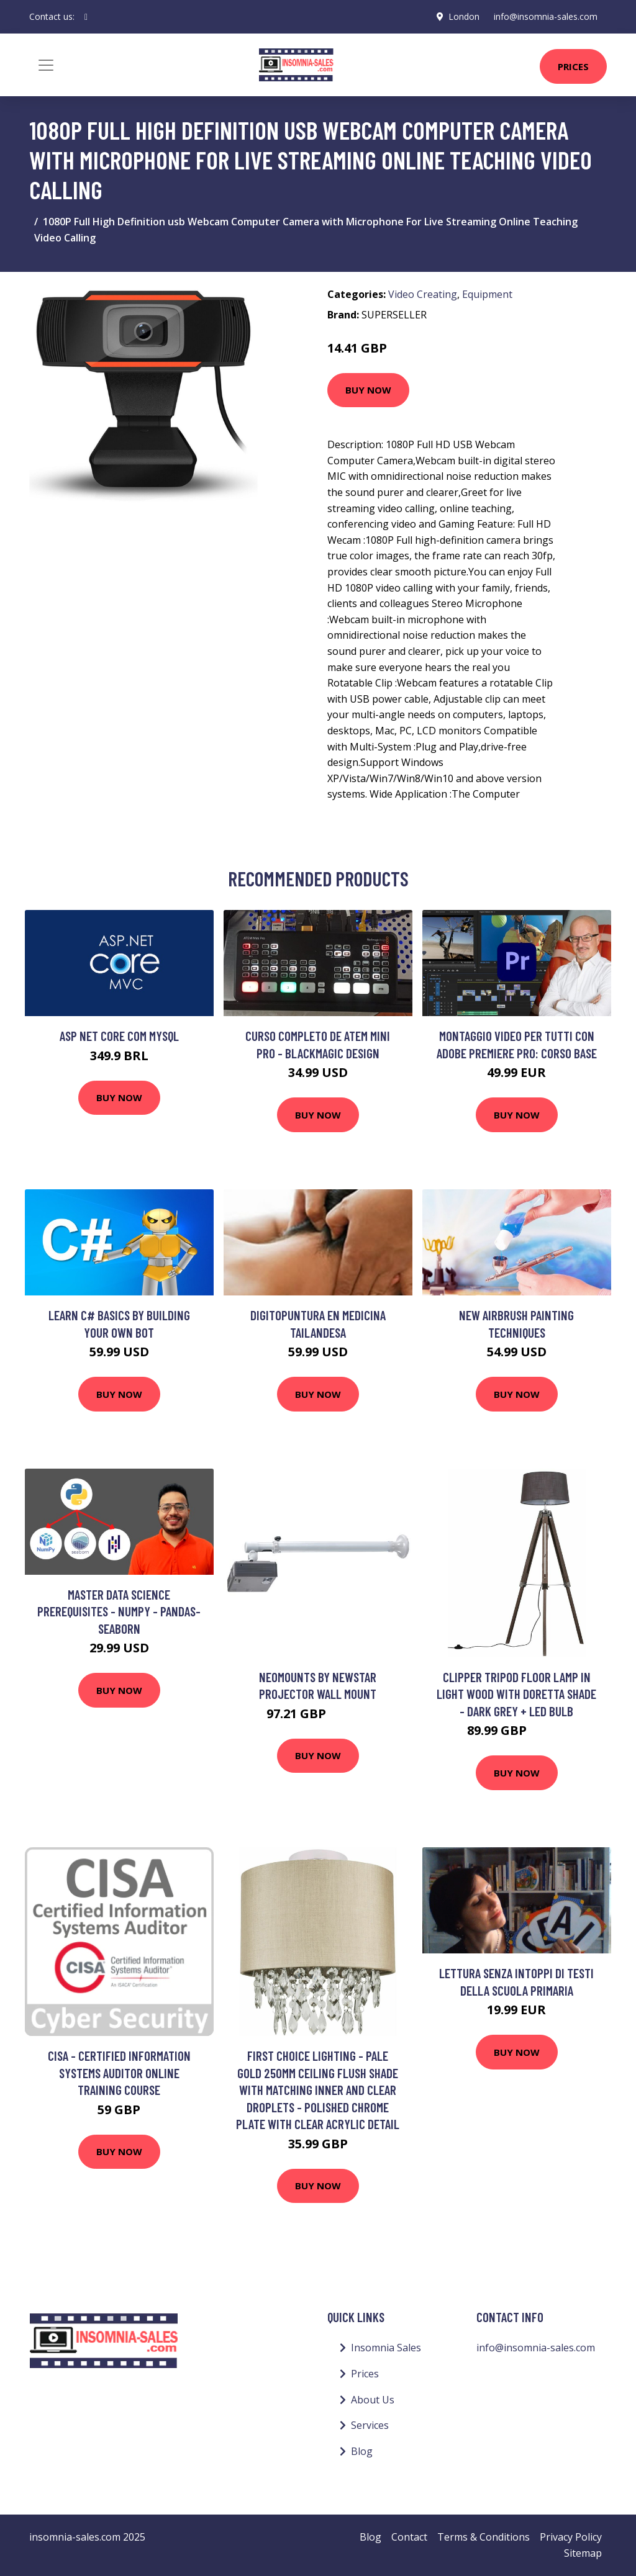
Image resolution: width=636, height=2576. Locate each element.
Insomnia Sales (386, 2347)
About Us (372, 2400)
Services (370, 2425)
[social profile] (86, 17)
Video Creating (422, 294)
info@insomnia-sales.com (545, 16)
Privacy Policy (571, 2537)
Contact (409, 2537)
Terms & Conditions (483, 2537)
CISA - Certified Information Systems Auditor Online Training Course (119, 2072)
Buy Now (368, 390)
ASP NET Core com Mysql (119, 1035)
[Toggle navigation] (46, 65)
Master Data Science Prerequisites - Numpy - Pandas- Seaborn (119, 1611)
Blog (362, 2451)
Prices (573, 66)
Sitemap (583, 2553)
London (462, 16)
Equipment (487, 294)
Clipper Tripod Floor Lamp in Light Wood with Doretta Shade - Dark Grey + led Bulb (516, 1694)
